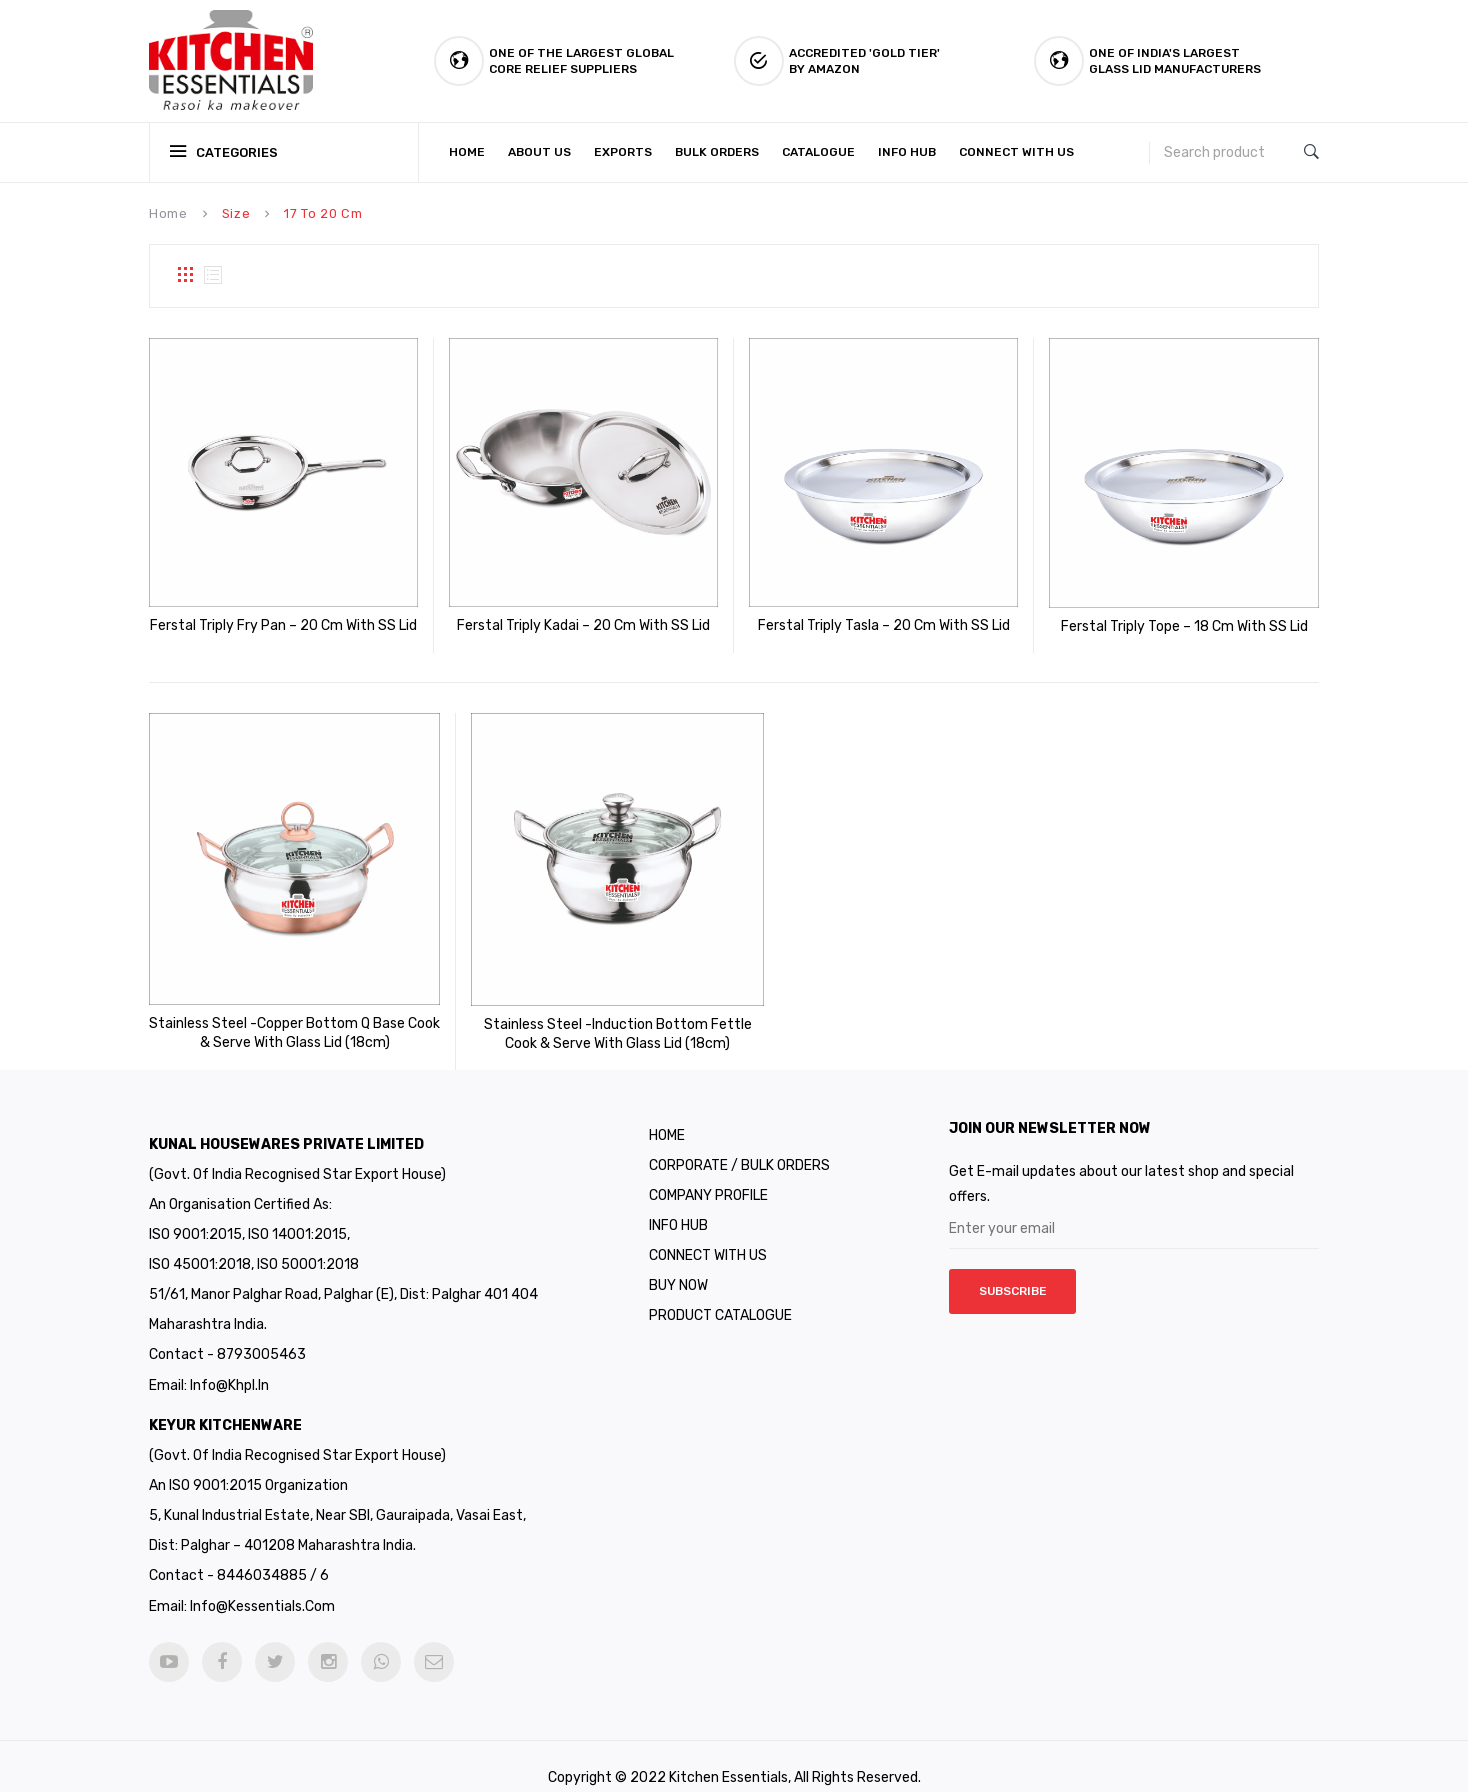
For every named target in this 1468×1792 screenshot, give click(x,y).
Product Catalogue (720, 1293)
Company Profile (708, 1173)
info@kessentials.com (262, 1583)
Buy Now (678, 1263)
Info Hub (678, 1203)
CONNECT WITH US (708, 1233)
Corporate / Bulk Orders (739, 1143)
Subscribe (1013, 1270)
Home (168, 213)
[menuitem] (471, 152)
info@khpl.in (229, 1363)
